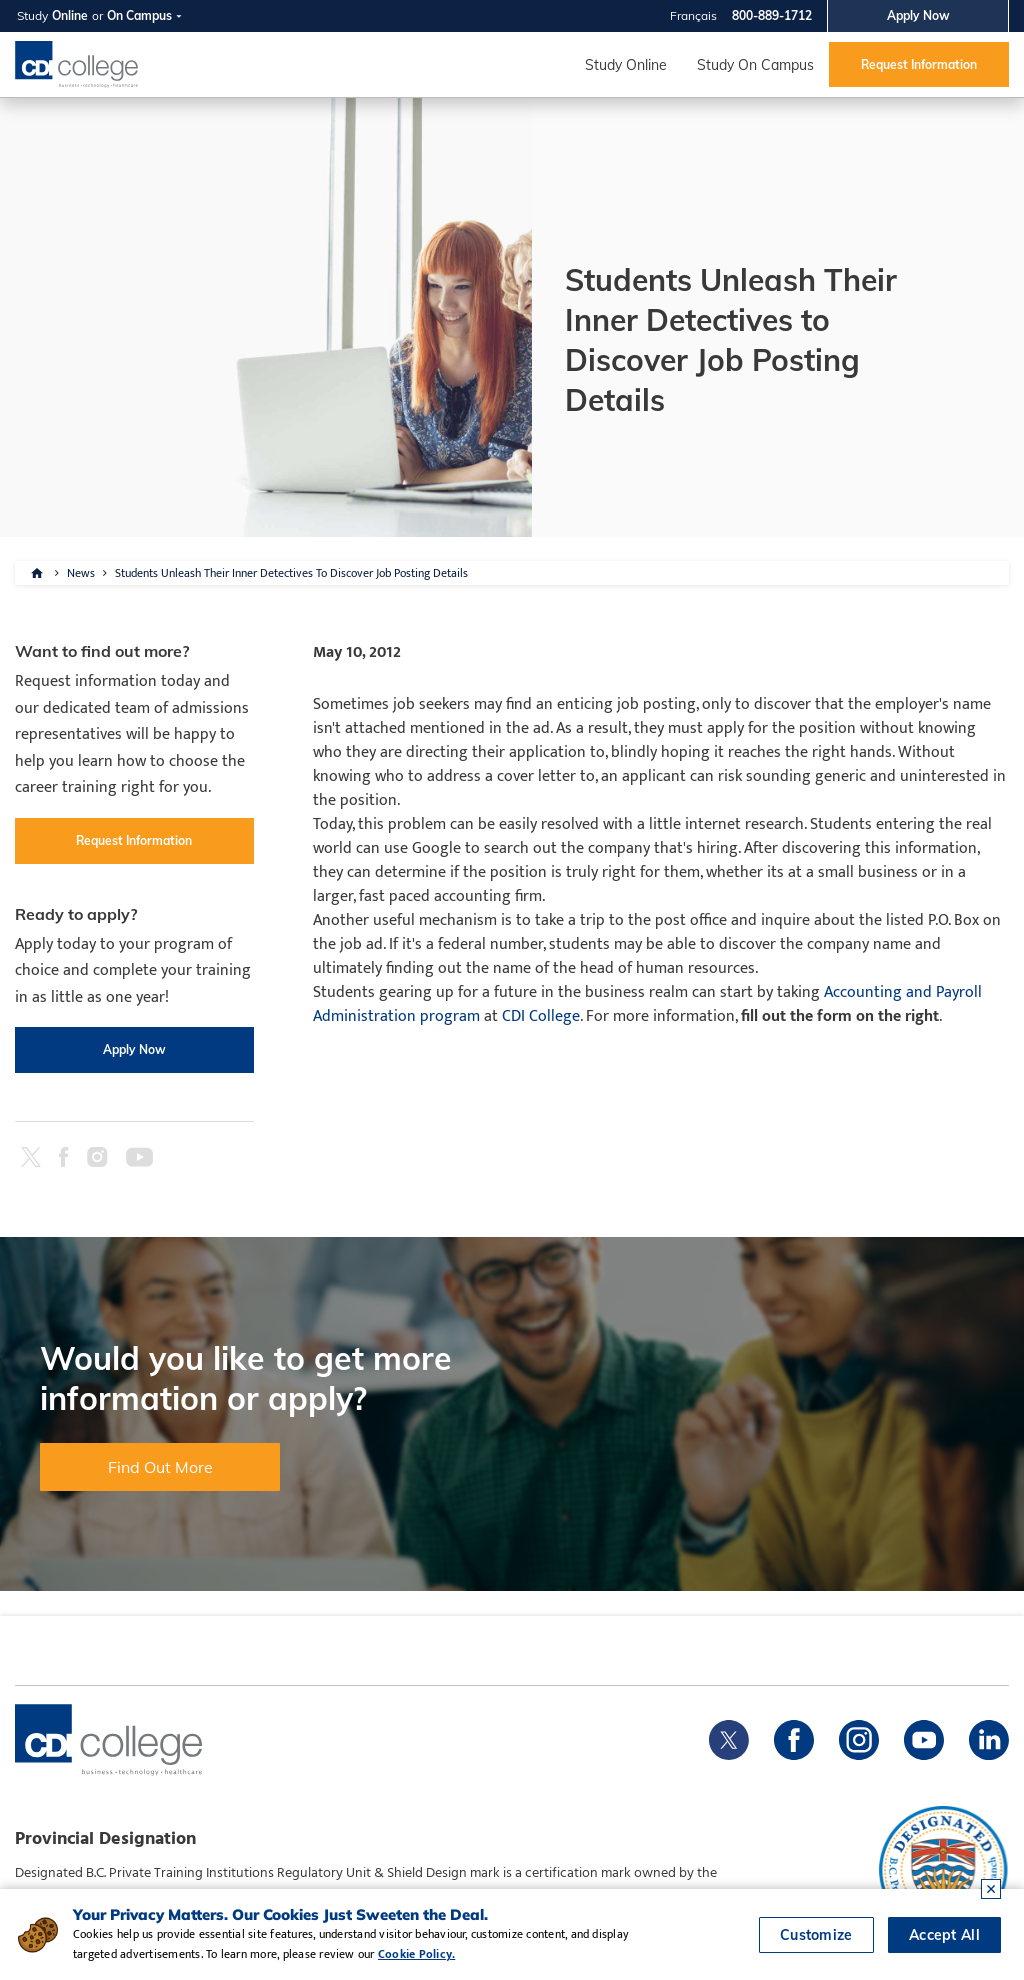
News (81, 573)
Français (693, 15)
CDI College (541, 1016)
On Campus (139, 15)
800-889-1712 (772, 15)
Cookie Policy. (416, 1954)
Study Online (626, 65)
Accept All (944, 1935)
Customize (816, 1935)
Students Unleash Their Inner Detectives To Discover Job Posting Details (291, 573)
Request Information (919, 64)
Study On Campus (755, 65)
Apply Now (918, 15)
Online (70, 15)
